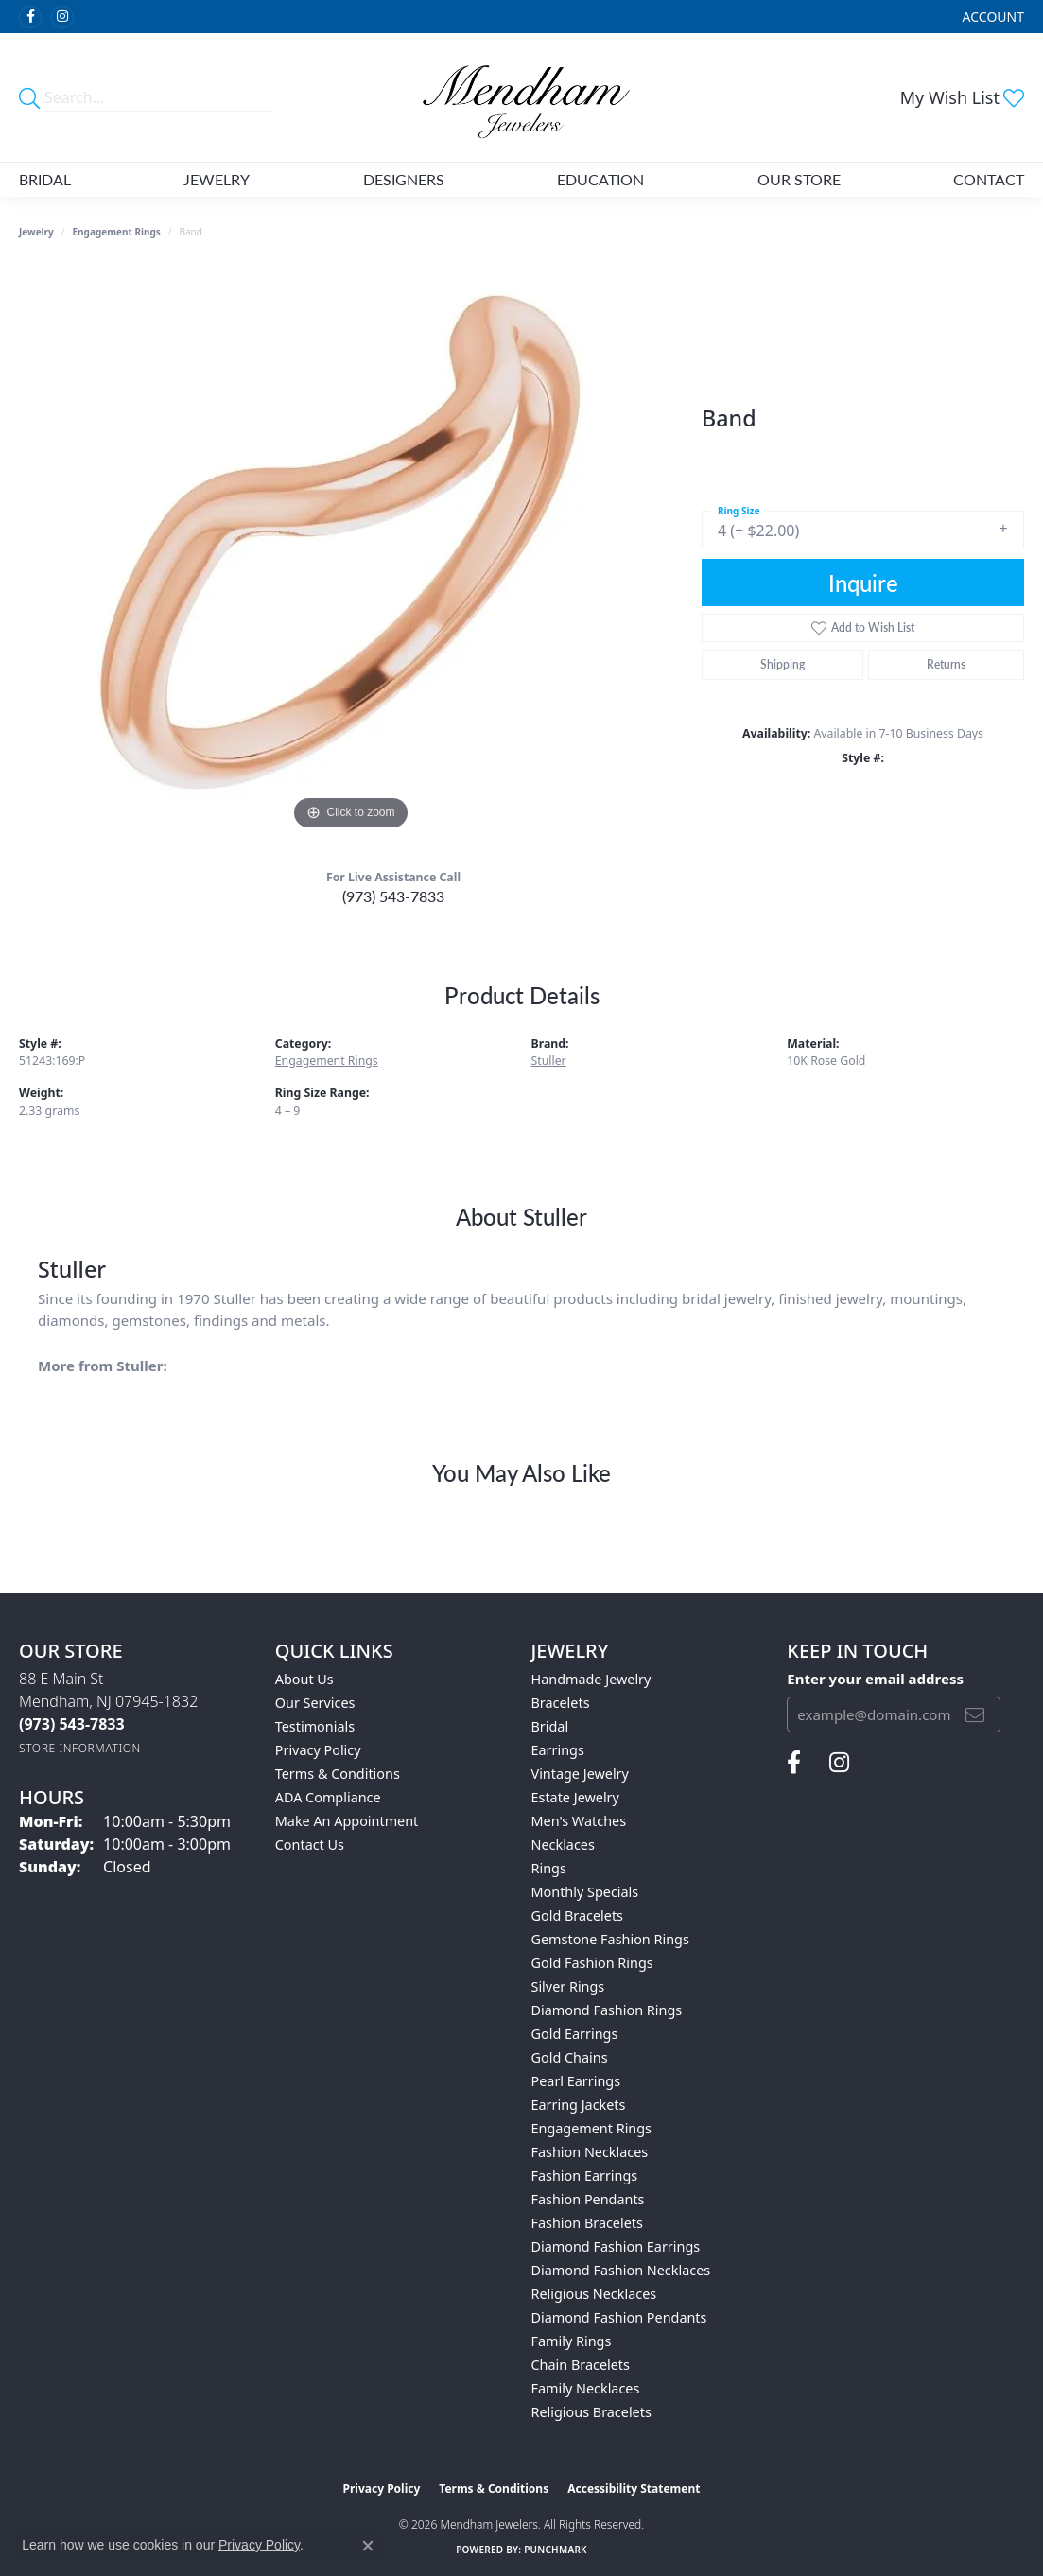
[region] (350, 551)
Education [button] (600, 179)
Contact (988, 179)
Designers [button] (403, 179)
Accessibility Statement (633, 2488)
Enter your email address (875, 1678)
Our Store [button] (799, 179)
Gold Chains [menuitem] (569, 2057)
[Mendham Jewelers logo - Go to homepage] (521, 97)
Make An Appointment (347, 1821)
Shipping (782, 664)
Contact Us (309, 1845)
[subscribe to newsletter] (975, 1714)
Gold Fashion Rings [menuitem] (592, 1963)
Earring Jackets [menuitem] (578, 2105)
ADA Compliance (328, 1797)
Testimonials (315, 1726)
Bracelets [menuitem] (560, 1703)
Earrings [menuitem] (557, 1750)
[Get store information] (80, 1748)
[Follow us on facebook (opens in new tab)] (30, 17)
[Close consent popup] (368, 2545)
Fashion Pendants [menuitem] (588, 2199)
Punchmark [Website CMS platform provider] (555, 2549)
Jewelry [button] (216, 179)
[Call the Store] (72, 1724)
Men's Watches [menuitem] (579, 1821)
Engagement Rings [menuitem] (591, 2128)
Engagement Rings (117, 231)
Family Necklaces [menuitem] (585, 2388)
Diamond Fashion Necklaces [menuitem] (621, 2270)
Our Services (315, 1703)
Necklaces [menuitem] (563, 1845)
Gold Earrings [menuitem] (574, 2034)
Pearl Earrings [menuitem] (576, 2081)
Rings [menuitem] (548, 1868)
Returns (946, 664)
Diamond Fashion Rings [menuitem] (607, 2010)
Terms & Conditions (337, 1774)
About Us (304, 1679)
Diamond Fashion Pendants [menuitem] (619, 2317)
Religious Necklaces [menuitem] (594, 2294)
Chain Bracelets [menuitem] (580, 2365)
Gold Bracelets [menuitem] (577, 1915)
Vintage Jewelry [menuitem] (580, 1774)
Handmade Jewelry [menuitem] (591, 1679)
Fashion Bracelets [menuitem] (587, 2223)
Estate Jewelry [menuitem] (575, 1797)
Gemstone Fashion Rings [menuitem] (610, 1939)
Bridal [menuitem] (550, 1726)
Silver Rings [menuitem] (568, 1986)
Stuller (548, 1061)
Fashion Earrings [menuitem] (584, 2175)
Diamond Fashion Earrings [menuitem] (616, 2246)
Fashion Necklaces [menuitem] (590, 2152)
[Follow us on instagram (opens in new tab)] (62, 17)
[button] (991, 16)
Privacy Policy (318, 1750)
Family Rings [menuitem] (571, 2341)
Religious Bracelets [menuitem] (591, 2412)
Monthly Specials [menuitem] (585, 1892)
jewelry (36, 231)
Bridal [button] (45, 179)
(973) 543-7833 (393, 896)
